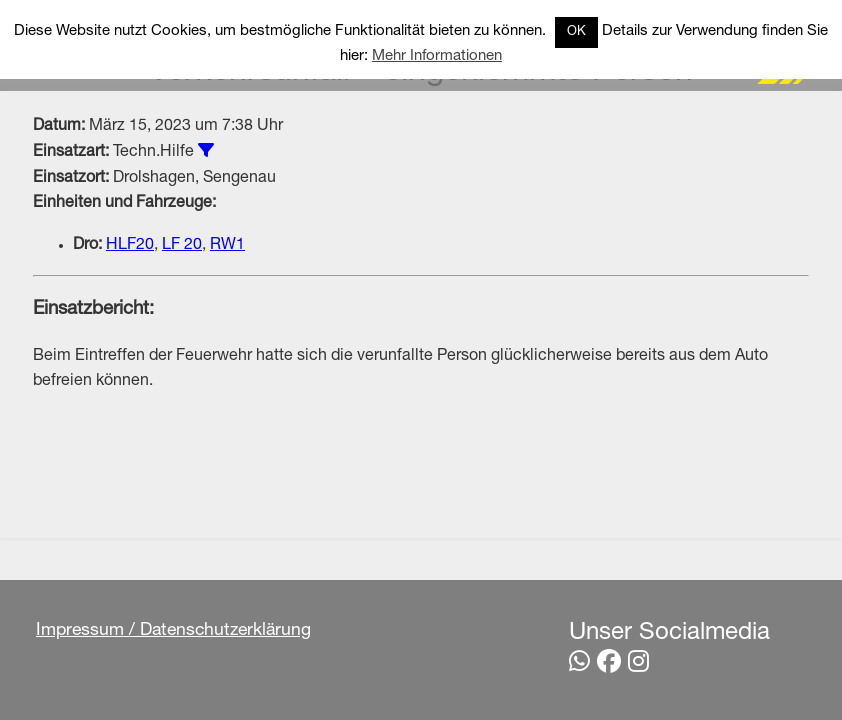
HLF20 (130, 246)
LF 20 (182, 246)
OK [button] (576, 32)
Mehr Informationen (437, 56)
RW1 (227, 246)
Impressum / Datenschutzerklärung (173, 631)
